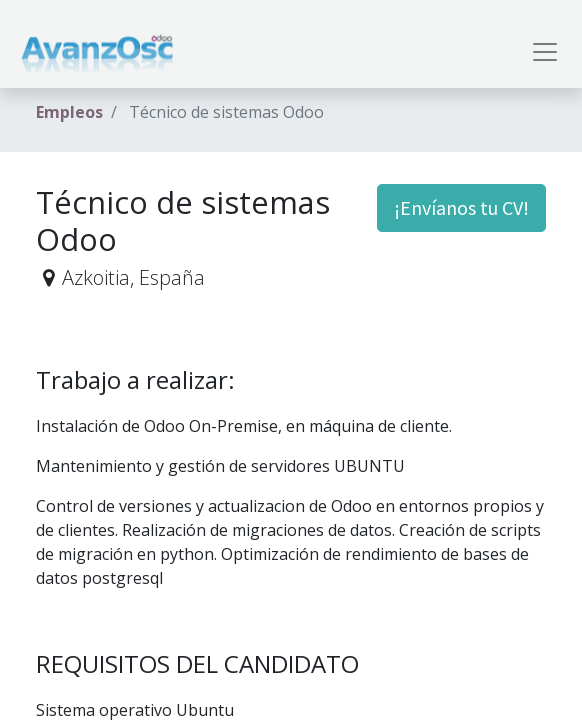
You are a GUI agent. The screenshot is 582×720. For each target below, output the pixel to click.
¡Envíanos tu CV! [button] (461, 207)
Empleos (69, 112)
